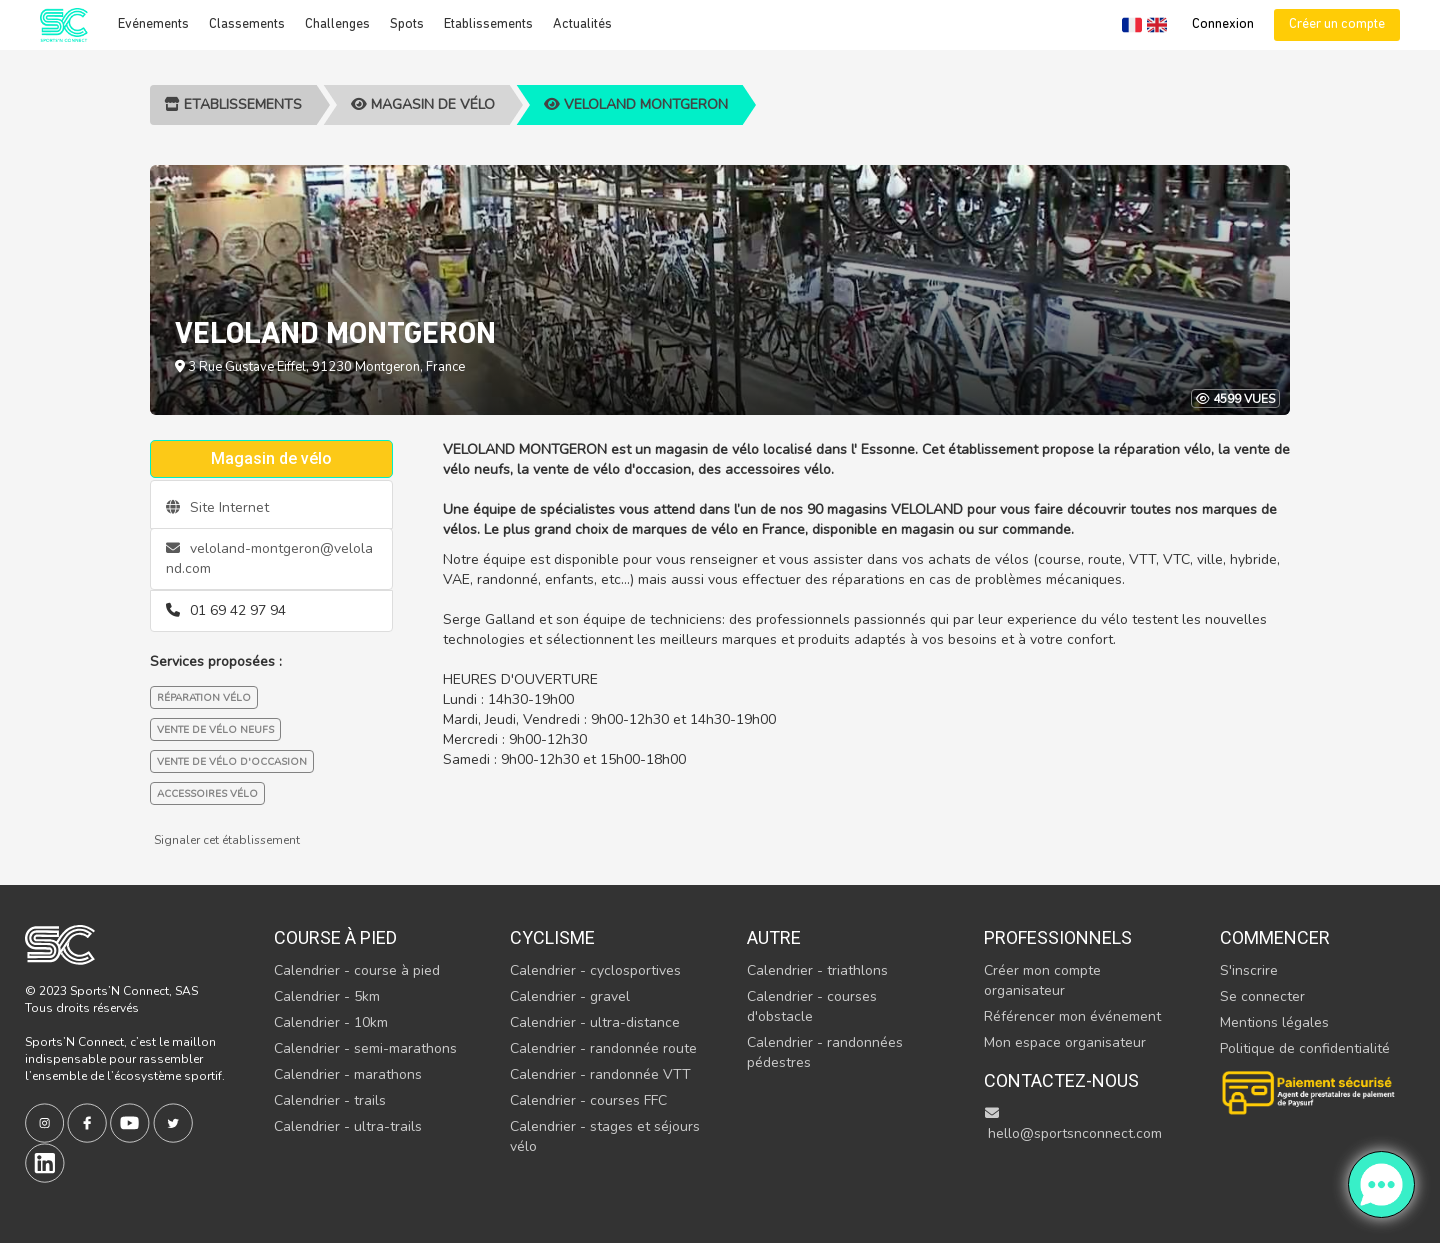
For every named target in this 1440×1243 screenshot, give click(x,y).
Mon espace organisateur (1065, 1042)
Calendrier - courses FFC (588, 1100)
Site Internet (217, 507)
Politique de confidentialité (1305, 1048)
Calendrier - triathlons (817, 970)
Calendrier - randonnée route (603, 1048)
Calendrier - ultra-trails (348, 1126)
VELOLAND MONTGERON (636, 104)
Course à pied (335, 937)
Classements (247, 24)
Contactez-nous (1061, 1080)
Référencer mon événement (1072, 1016)
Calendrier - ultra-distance (595, 1022)
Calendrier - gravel (570, 996)
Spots (407, 24)
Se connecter (1262, 996)
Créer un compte (1337, 24)
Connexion (1223, 24)
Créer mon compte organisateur (1042, 980)
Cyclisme (552, 937)
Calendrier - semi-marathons (365, 1048)
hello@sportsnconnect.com (1073, 1124)
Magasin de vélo (423, 104)
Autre (774, 937)
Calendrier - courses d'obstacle (812, 1006)
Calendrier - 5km (327, 996)
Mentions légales (1274, 1022)
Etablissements (488, 24)
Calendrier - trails (330, 1100)
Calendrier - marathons (348, 1074)
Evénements (153, 24)
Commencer (1275, 937)
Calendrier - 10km (331, 1022)
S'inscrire (1249, 970)
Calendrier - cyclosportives (595, 970)
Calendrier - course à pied (357, 970)
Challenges (337, 24)
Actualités (582, 24)
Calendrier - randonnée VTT (600, 1074)
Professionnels (1058, 937)
